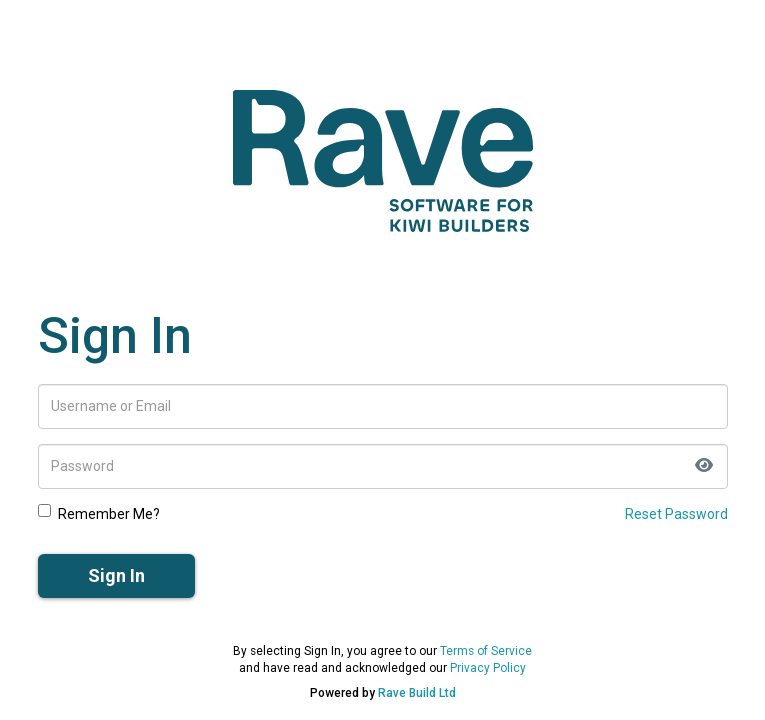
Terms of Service (486, 651)
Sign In (116, 575)
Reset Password (676, 514)
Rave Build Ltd (417, 693)
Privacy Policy (488, 668)
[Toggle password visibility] (704, 466)
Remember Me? (99, 513)
